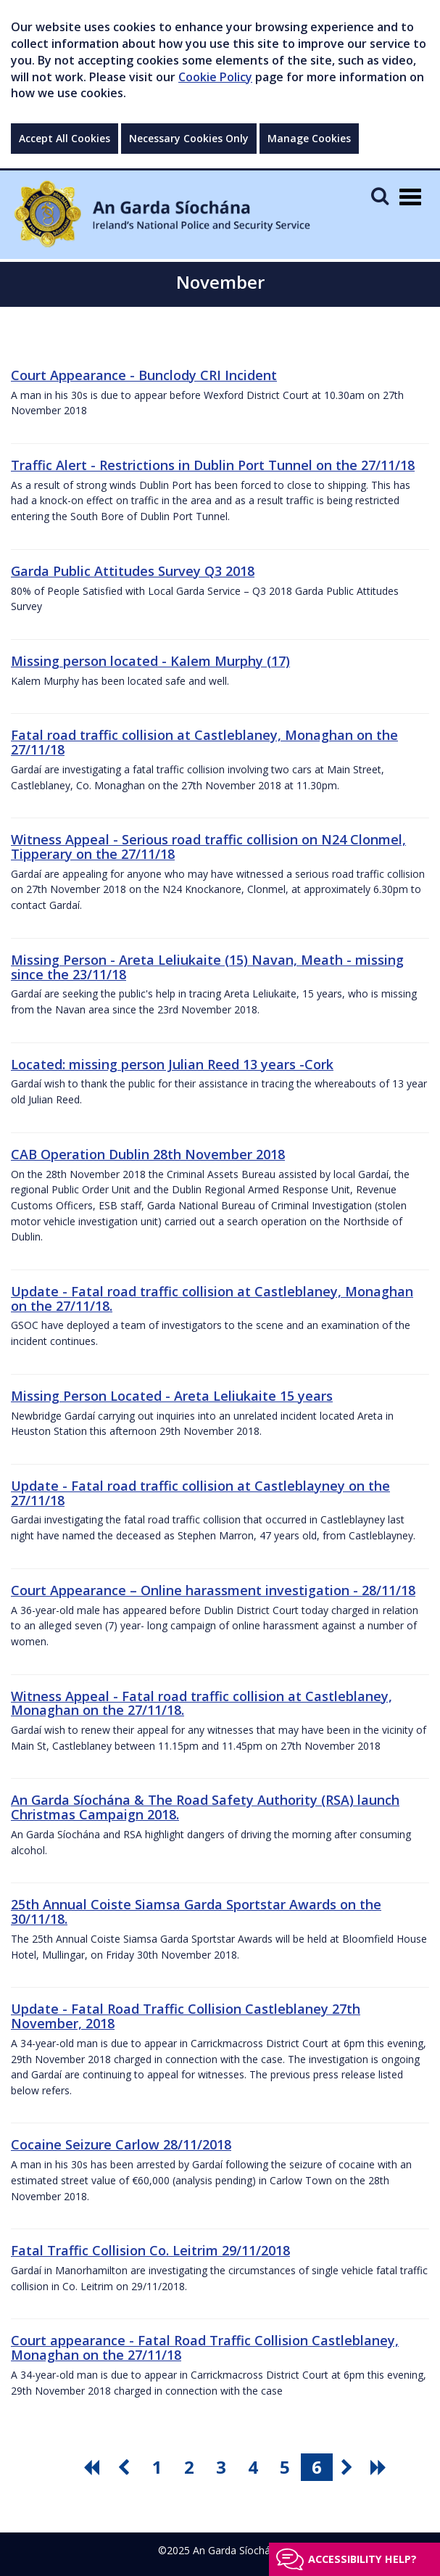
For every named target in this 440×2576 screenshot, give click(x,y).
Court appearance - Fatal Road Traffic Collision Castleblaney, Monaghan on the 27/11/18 (205, 2347)
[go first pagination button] (93, 2467)
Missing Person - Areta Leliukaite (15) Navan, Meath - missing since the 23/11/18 (207, 967)
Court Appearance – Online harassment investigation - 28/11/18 (213, 1590)
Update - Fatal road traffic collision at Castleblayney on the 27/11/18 (200, 1493)
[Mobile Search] (380, 195)
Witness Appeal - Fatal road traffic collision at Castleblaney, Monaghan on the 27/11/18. (201, 1703)
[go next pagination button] (348, 2467)
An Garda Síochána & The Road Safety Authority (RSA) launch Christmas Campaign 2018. (205, 1807)
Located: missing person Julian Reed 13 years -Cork (172, 1064)
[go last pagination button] (380, 2467)
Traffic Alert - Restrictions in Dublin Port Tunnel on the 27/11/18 (213, 465)
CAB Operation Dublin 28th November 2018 (148, 1154)
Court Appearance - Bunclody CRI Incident (144, 375)
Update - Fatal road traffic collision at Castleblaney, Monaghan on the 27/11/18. (212, 1298)
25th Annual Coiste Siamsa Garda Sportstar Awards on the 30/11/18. (196, 1911)
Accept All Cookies (64, 138)
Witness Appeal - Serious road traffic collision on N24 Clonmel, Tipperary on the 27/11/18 (208, 847)
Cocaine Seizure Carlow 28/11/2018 (121, 2144)
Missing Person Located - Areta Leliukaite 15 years (172, 1395)
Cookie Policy (215, 77)
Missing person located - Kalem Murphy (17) (150, 661)
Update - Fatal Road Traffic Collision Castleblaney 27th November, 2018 (185, 2016)
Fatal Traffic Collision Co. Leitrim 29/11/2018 (150, 2250)
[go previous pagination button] (125, 2467)
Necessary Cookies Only (189, 138)
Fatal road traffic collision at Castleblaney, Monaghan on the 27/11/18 (204, 742)
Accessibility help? (362, 2559)
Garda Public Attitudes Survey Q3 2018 (132, 571)
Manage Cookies (309, 138)
